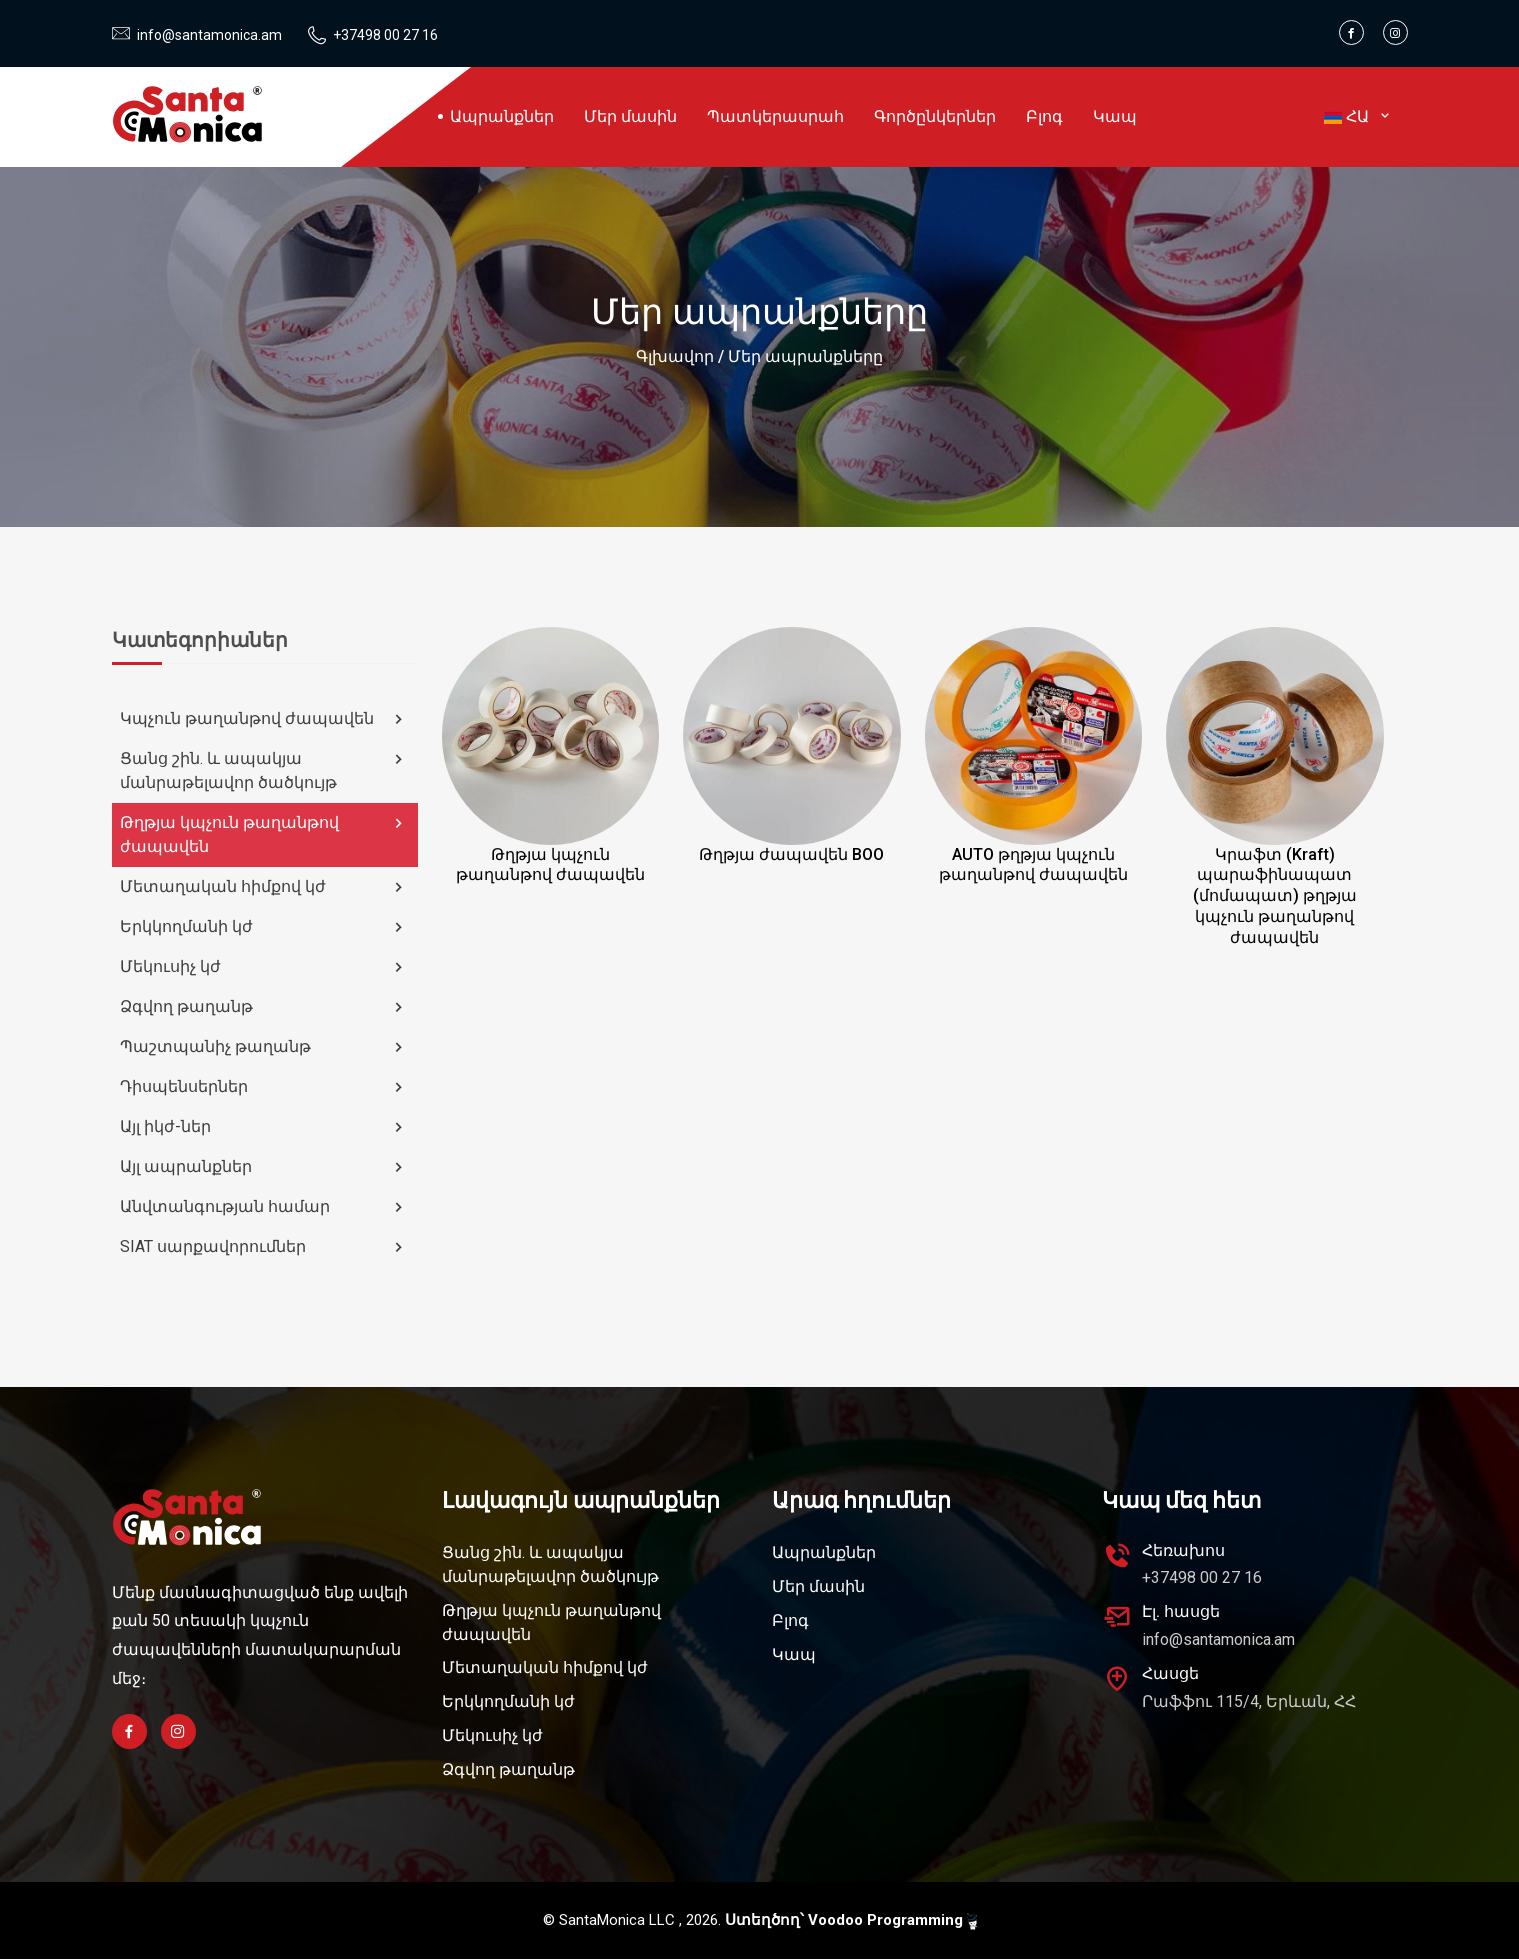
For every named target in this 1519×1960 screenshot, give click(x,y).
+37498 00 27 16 (385, 35)
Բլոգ (1044, 116)
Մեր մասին (630, 116)
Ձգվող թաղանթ (264, 1007)
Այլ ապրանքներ (264, 1167)
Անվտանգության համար (264, 1207)
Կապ (1115, 116)
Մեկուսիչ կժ (264, 967)
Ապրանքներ (502, 116)
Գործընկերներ (935, 116)
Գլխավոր (675, 356)
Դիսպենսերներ (264, 1087)
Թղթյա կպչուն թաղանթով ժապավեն (264, 834)
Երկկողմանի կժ (264, 927)
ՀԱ (1358, 116)
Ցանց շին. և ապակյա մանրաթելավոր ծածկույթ (264, 770)
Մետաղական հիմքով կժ (264, 887)
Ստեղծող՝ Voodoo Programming (851, 1921)
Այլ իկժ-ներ (264, 1127)
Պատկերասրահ (775, 116)
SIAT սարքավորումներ (264, 1247)
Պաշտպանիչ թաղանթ (264, 1047)
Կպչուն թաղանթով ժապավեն (264, 719)
